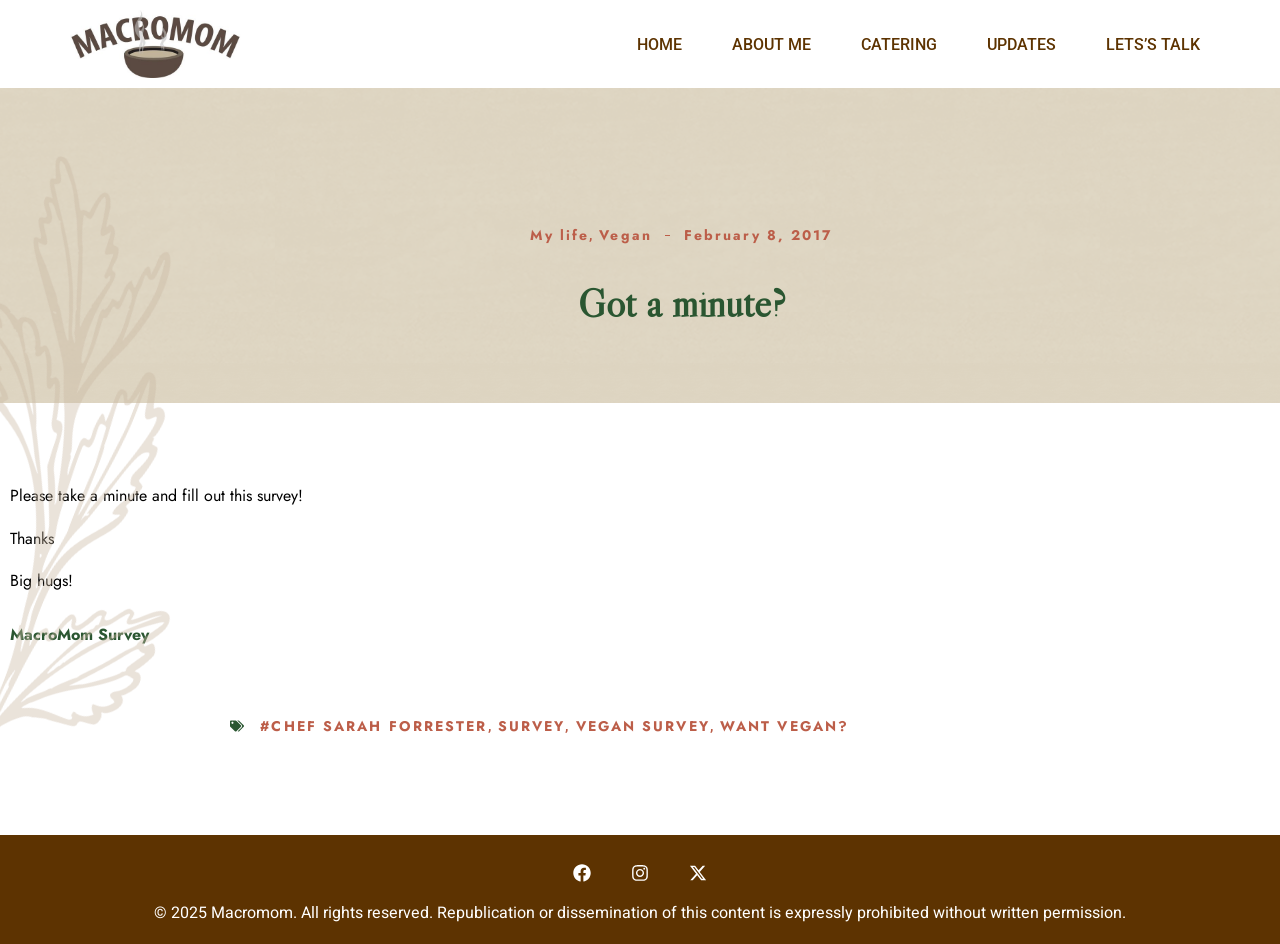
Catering (899, 44)
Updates (1021, 44)
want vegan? (784, 726)
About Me (771, 44)
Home (659, 44)
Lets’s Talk (1153, 44)
